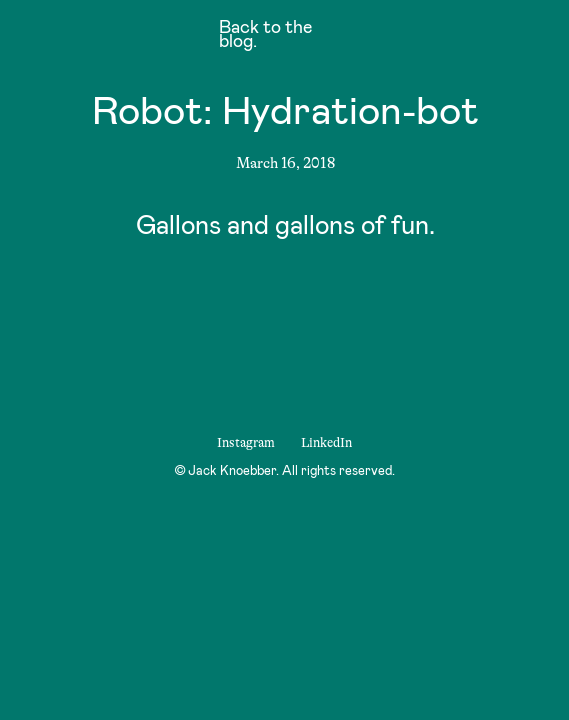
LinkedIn (326, 442)
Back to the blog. (265, 36)
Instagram (246, 442)
